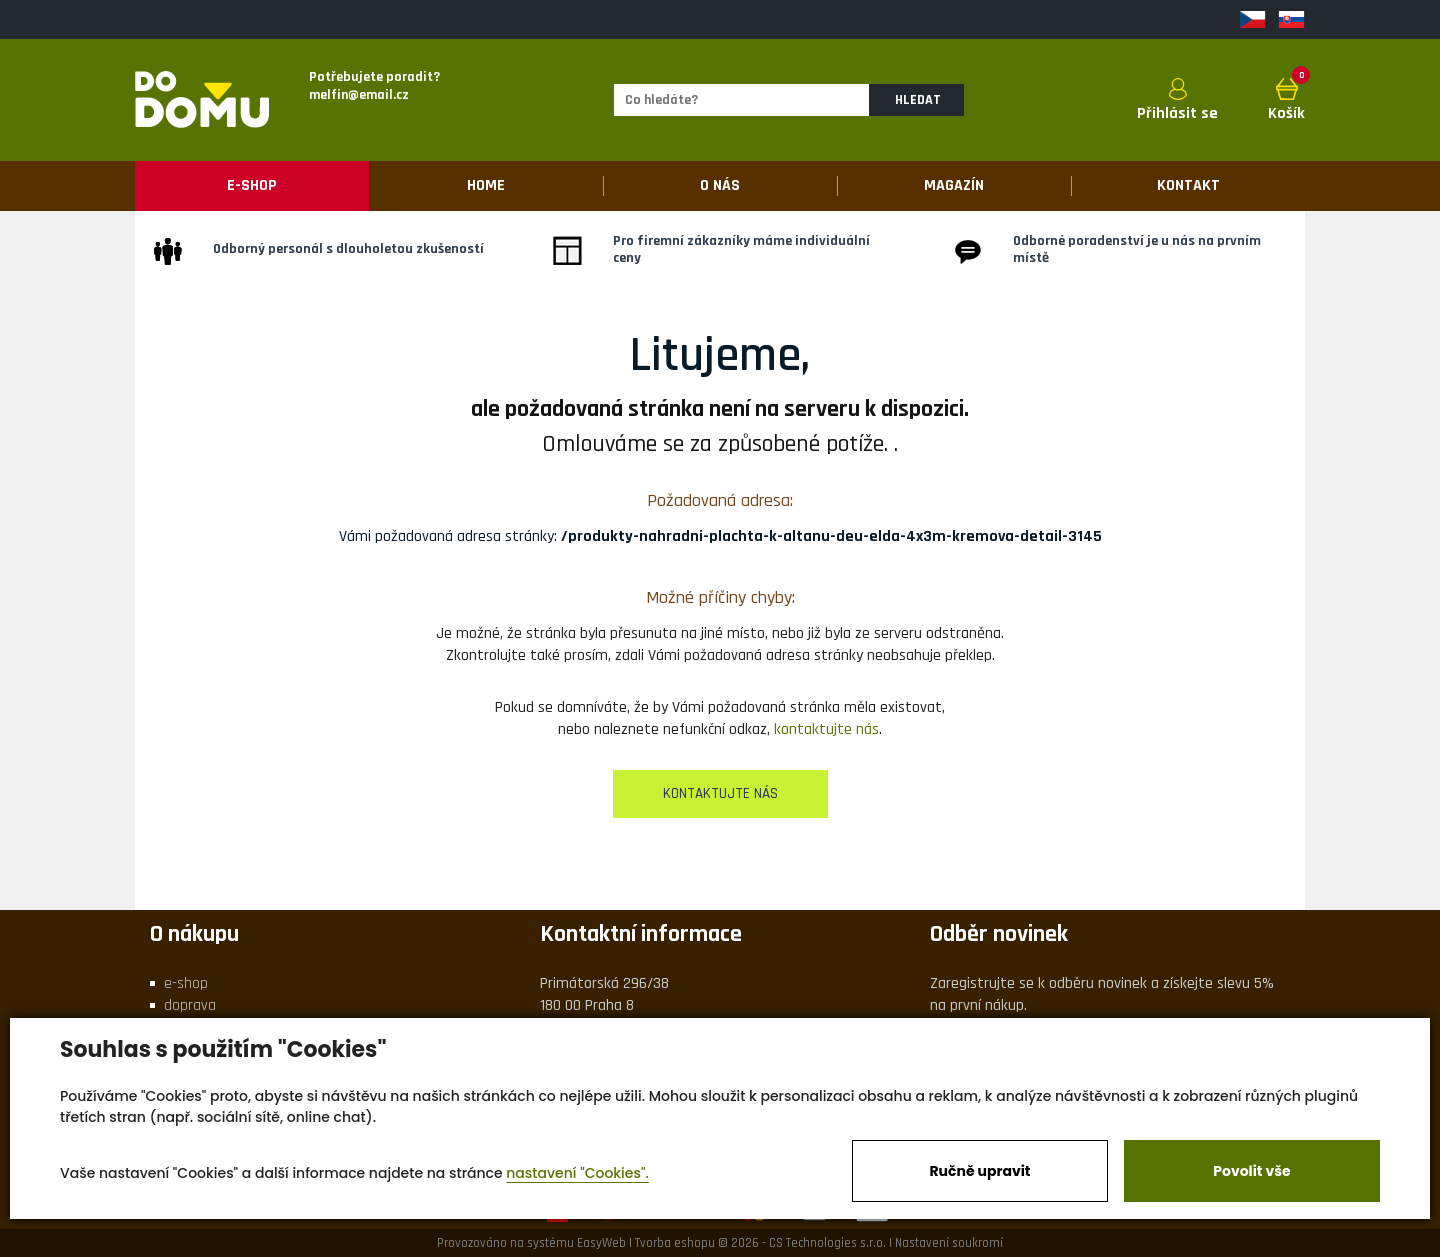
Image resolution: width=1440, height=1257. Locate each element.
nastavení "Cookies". (577, 1173)
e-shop (186, 983)
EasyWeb (601, 1243)
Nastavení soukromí (949, 1243)
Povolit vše (1251, 1171)
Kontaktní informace (641, 934)
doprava (190, 1005)
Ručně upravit (979, 1171)
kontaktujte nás (826, 729)
